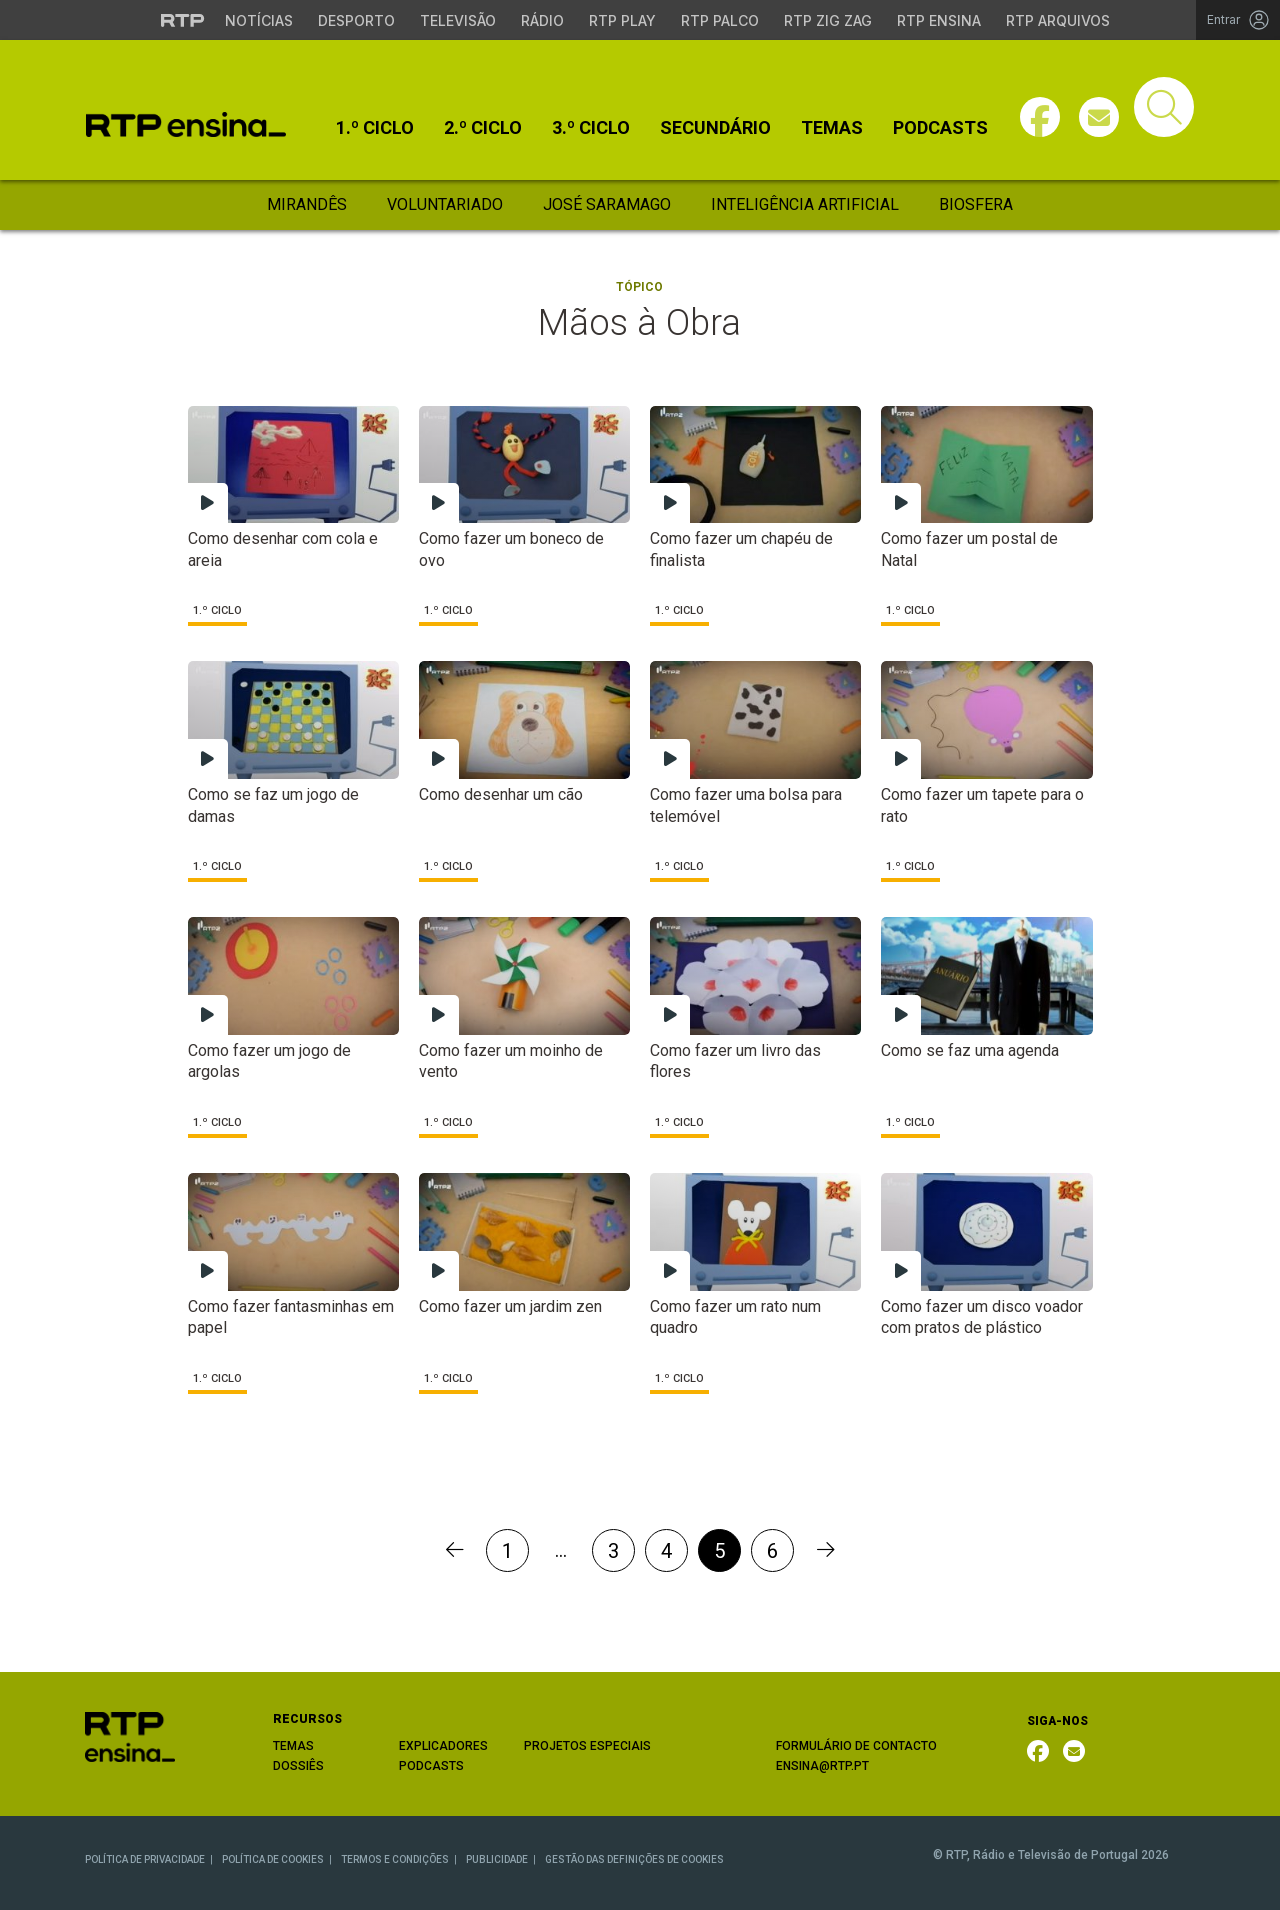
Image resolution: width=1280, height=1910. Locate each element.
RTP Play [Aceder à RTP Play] (622, 20)
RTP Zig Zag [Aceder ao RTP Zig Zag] (828, 20)
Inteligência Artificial (805, 204)
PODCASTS (431, 1766)
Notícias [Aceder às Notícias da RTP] (259, 20)
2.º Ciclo (483, 128)
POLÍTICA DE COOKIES (273, 1859)
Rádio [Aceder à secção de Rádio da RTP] (542, 20)
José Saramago (607, 204)
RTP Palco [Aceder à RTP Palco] (720, 20)
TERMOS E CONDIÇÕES (395, 1859)
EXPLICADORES (443, 1746)
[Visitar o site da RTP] (183, 20)
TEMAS (293, 1746)
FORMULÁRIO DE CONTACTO (856, 1746)
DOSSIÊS (298, 1766)
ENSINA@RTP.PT (822, 1766)
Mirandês (307, 204)
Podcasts (940, 128)
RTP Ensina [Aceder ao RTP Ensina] (939, 20)
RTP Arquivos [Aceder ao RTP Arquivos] (1058, 20)
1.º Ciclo (375, 128)
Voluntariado (445, 204)
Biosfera (976, 204)
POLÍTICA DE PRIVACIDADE (145, 1859)
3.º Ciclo (591, 128)
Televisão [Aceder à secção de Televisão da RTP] (458, 20)
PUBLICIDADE (497, 1859)
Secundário (715, 128)
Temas (832, 128)
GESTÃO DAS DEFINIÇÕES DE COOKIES (634, 1859)
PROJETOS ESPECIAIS (587, 1746)
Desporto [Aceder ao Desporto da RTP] (356, 20)
